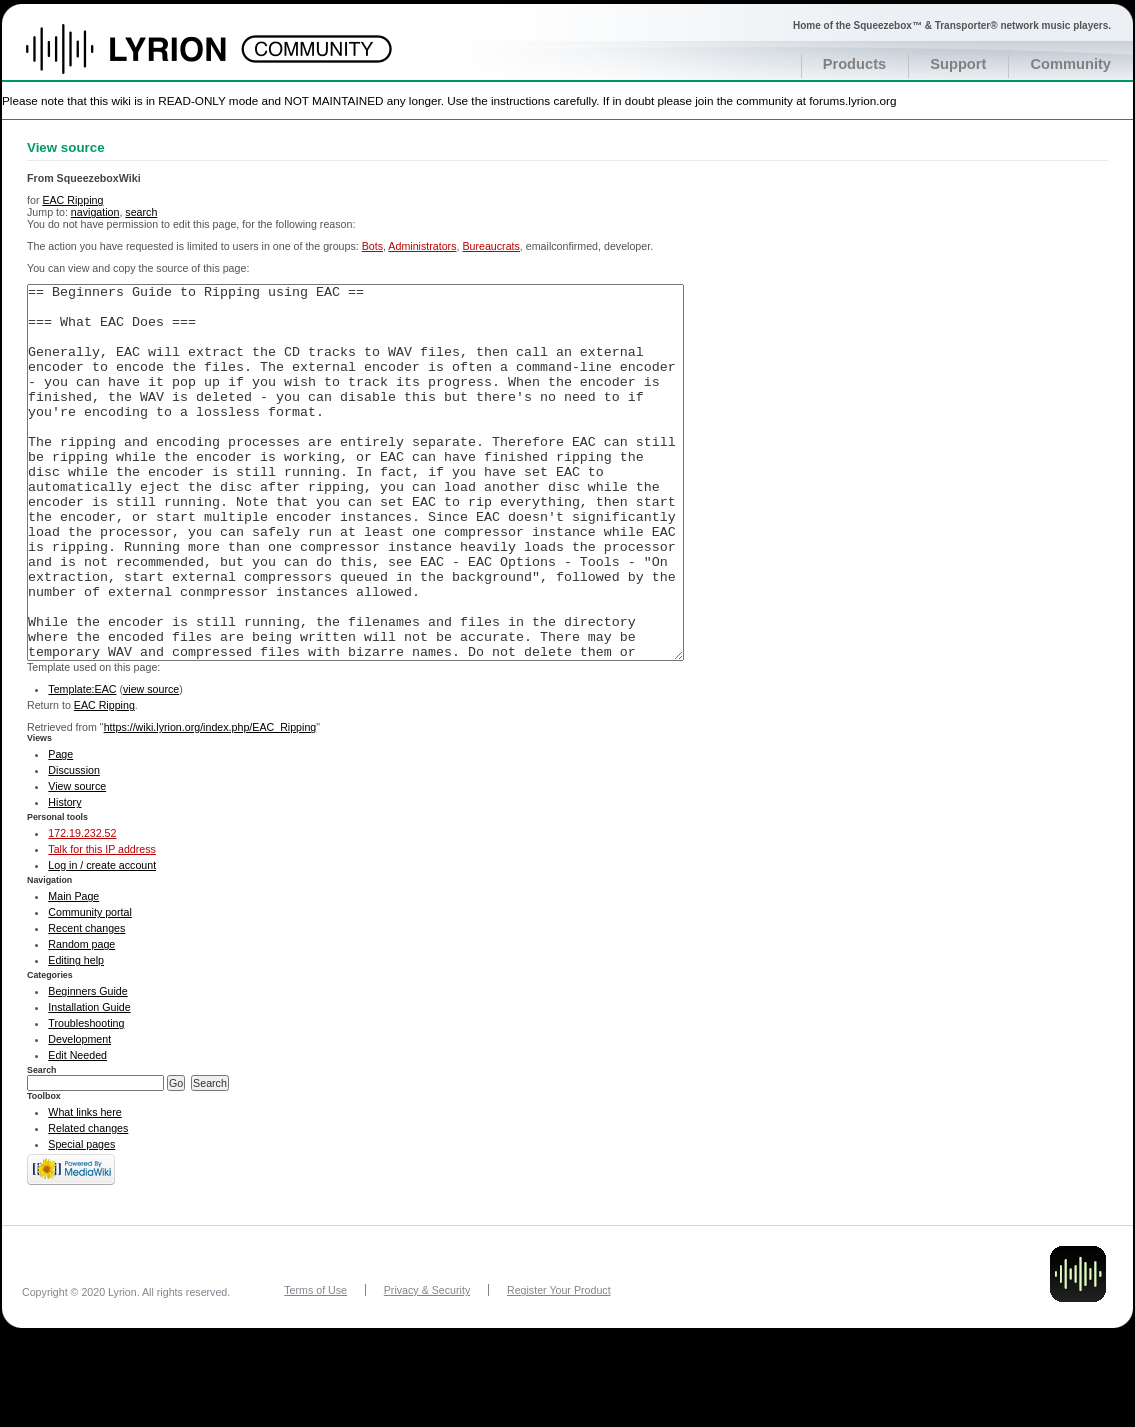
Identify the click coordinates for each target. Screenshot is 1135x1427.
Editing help (76, 1035)
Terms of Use (315, 1365)
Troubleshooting (86, 1098)
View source (77, 861)
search (141, 212)
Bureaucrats (490, 246)
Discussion (74, 845)
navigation (95, 212)
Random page (81, 1019)
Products (855, 64)
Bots (372, 246)
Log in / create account (102, 940)
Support (958, 64)
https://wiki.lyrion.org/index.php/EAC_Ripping (210, 802)
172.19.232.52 (82, 908)
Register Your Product (559, 1365)
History (64, 877)
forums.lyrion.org (852, 100)
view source (151, 764)
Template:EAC (82, 764)
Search (42, 1145)
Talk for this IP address (102, 924)
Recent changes (86, 1003)
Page (60, 829)
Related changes (88, 1203)
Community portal (90, 987)
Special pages (81, 1219)
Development (79, 1114)
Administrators (422, 246)
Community (1070, 64)
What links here (84, 1187)
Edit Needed (77, 1130)
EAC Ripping (72, 200)
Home (147, 59)
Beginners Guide (87, 1066)
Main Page (73, 971)
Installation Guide (89, 1082)
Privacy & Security (427, 1365)
